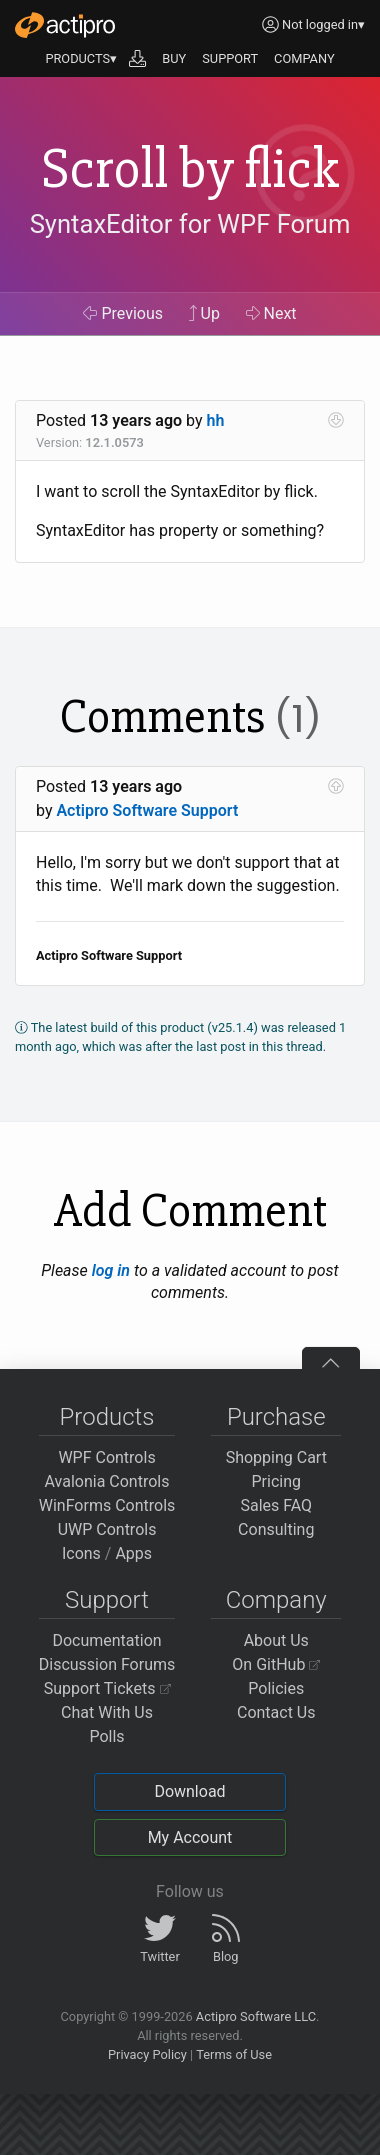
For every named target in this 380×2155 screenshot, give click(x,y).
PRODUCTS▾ (81, 58)
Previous (123, 313)
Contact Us (276, 1712)
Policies (276, 1688)
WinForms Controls (107, 1505)
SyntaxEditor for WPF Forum (190, 225)
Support (107, 1600)
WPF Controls (106, 1457)
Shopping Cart (276, 1457)
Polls (106, 1736)
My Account (190, 1837)
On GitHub (276, 1664)
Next (271, 313)
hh (216, 420)
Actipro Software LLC (256, 2016)
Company (276, 1600)
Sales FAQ (276, 1505)
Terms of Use (234, 2054)
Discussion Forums (107, 1664)
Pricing (277, 1481)
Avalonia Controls (107, 1481)
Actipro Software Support (147, 810)
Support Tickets (107, 1688)
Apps (133, 1553)
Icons (81, 1553)
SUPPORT (230, 58)
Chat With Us (107, 1712)
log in (111, 1270)
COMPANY (304, 58)
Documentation (106, 1640)
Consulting (276, 1529)
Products (107, 1417)
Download (189, 1791)
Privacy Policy (147, 2054)
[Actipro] (65, 25)
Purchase (276, 1417)
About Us (276, 1640)
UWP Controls (107, 1529)
